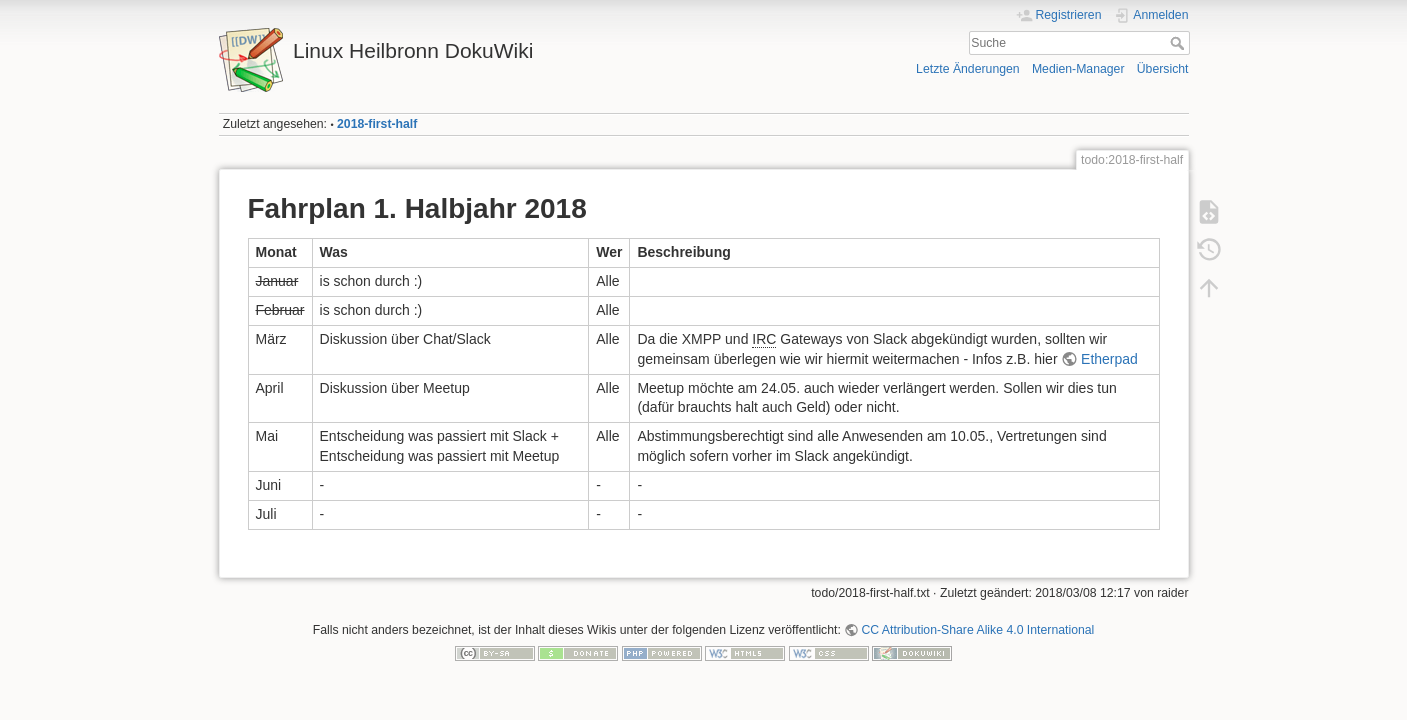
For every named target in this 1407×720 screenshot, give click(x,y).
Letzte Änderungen (968, 69)
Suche (1179, 43)
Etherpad (1109, 359)
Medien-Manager (1078, 69)
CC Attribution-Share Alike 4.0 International (977, 630)
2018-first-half (377, 124)
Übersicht (1163, 69)
